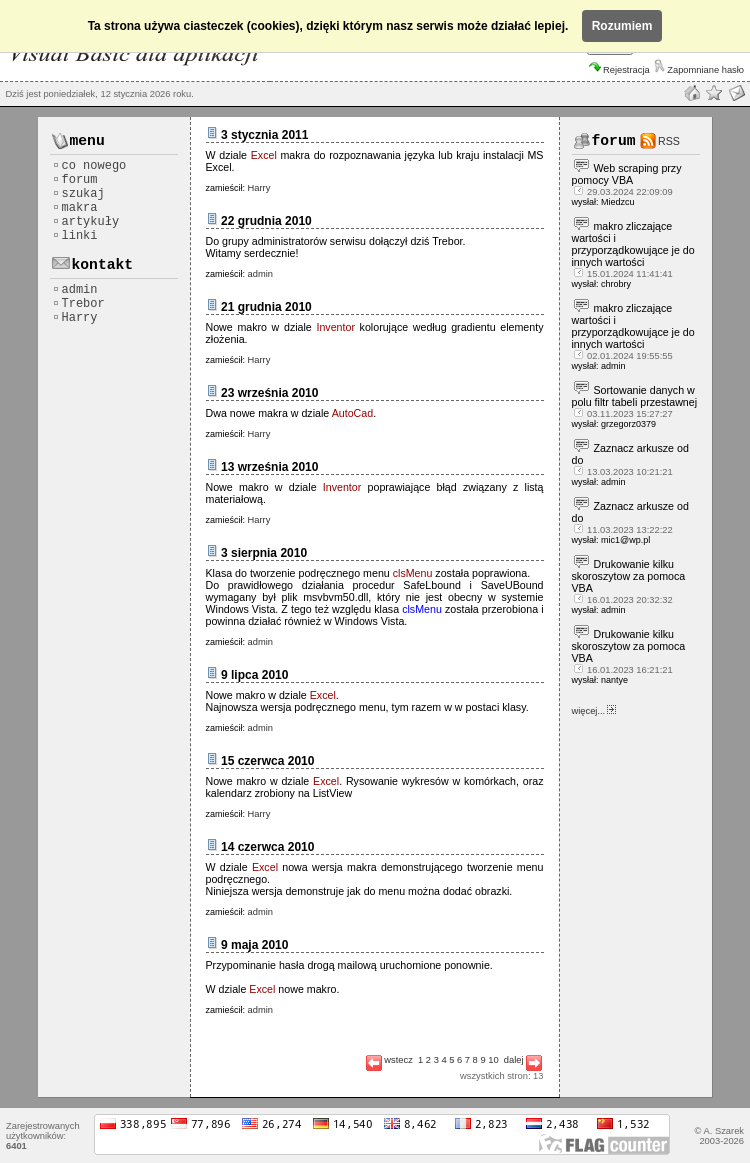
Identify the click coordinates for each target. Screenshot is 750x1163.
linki (75, 236)
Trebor (78, 304)
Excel (266, 155)
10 (493, 1060)
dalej (523, 1060)
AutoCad (352, 413)
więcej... (594, 711)
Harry (75, 318)
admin (75, 290)
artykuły (86, 222)
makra (75, 208)
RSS (669, 141)
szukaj (78, 194)
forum (75, 180)
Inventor (335, 327)
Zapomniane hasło (699, 70)
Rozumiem (622, 26)
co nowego (89, 166)
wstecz (389, 1060)
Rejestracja (619, 70)
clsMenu (413, 573)
